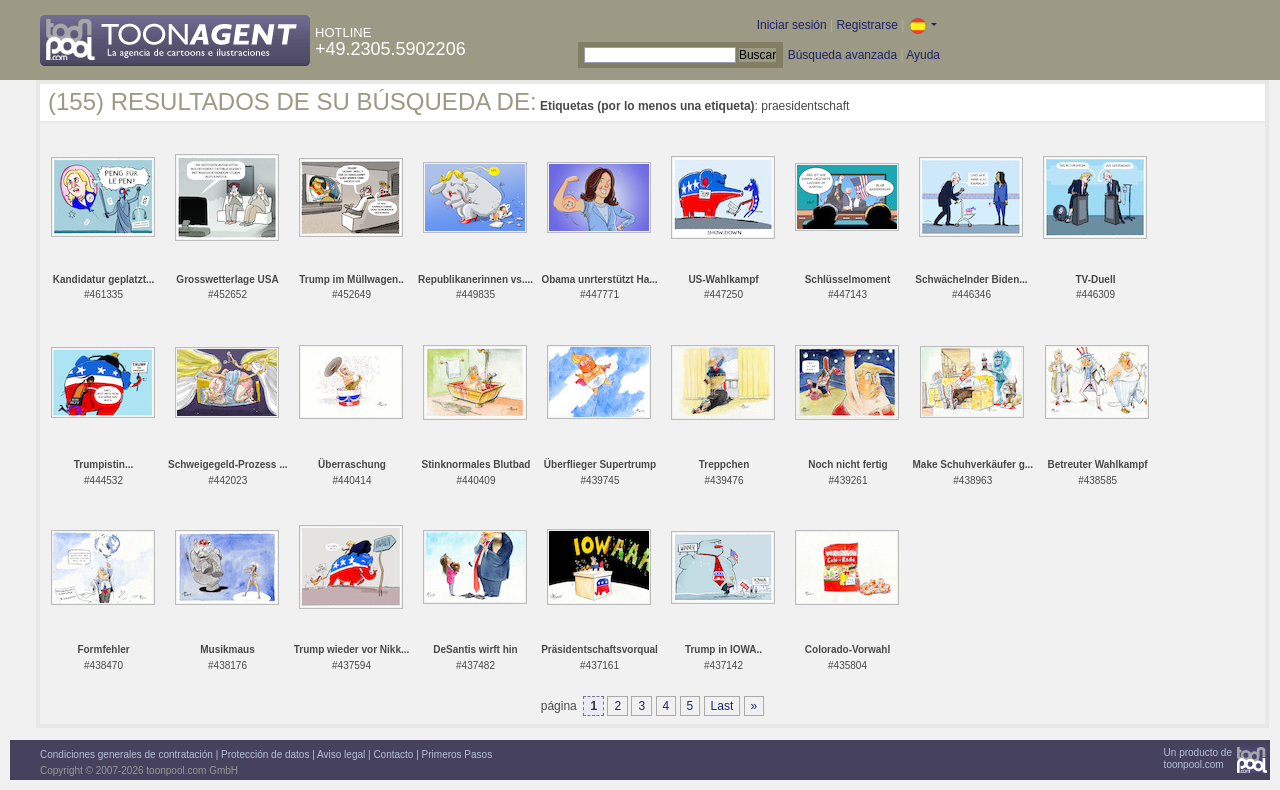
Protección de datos (265, 754)
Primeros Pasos (457, 754)
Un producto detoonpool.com (1198, 758)
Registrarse (866, 25)
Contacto (393, 754)
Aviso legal (341, 754)
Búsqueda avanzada (842, 55)
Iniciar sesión (792, 25)
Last (722, 706)
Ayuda (923, 55)
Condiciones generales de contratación (126, 754)
